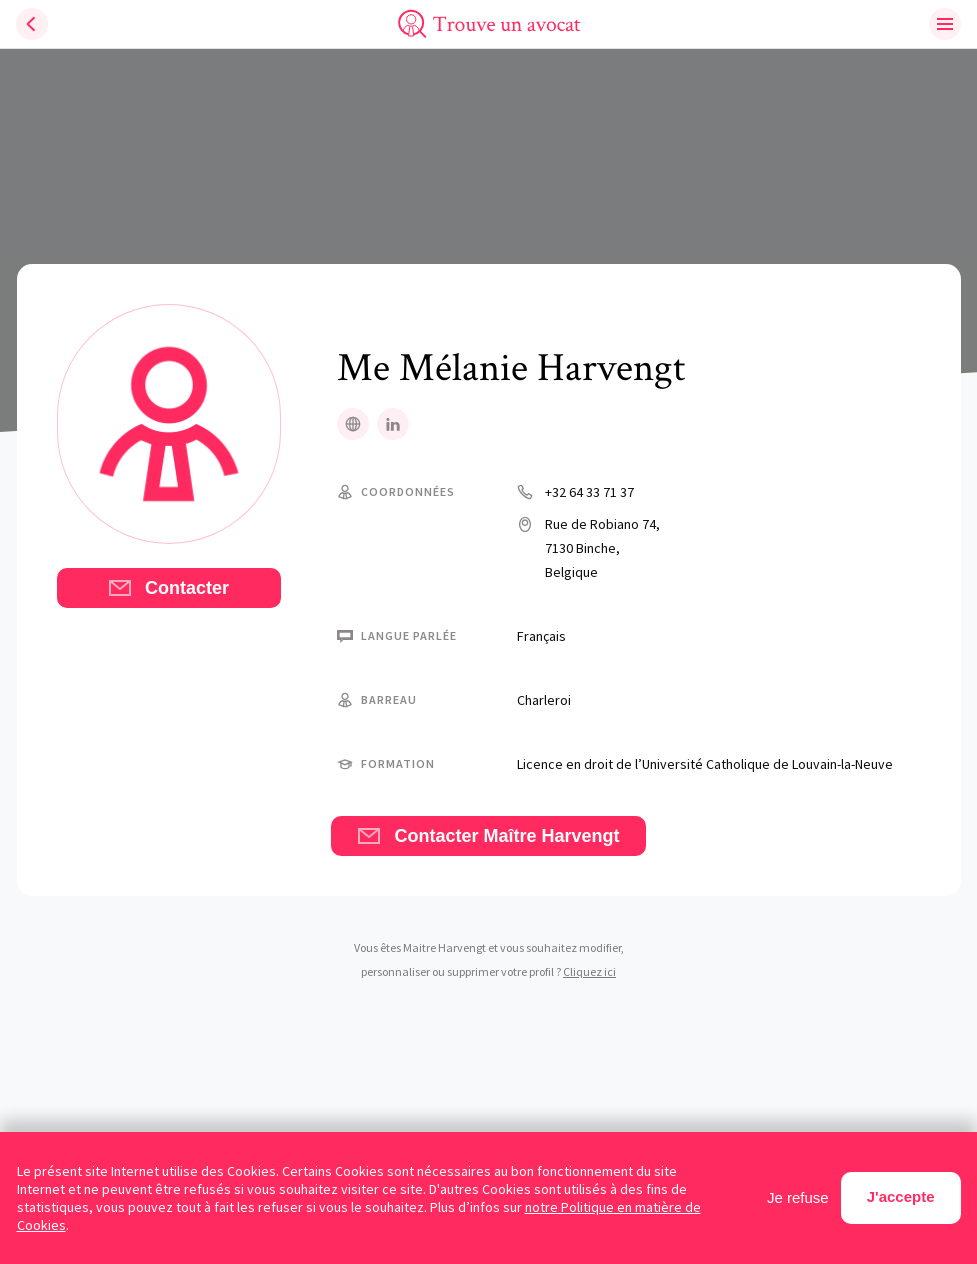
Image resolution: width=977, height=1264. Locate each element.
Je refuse (798, 1197)
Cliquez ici (589, 971)
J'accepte (901, 1196)
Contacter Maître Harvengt (488, 836)
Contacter (168, 588)
